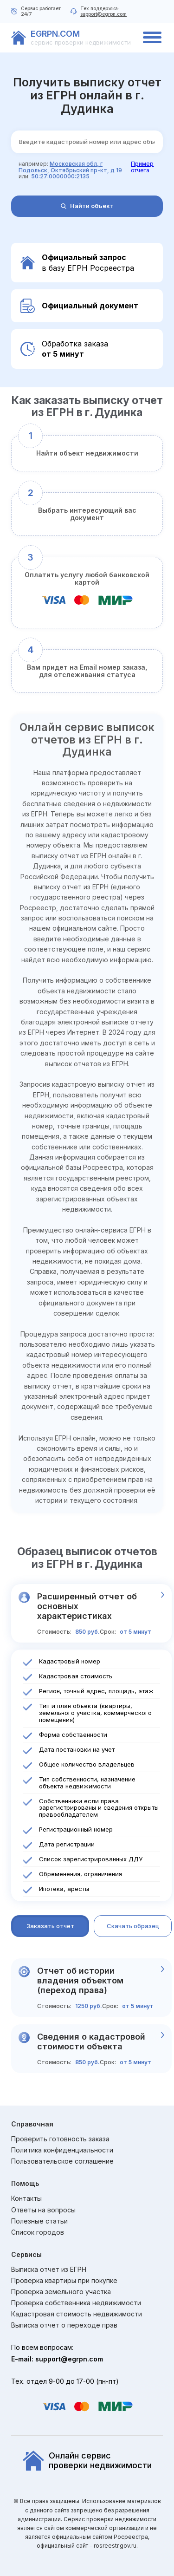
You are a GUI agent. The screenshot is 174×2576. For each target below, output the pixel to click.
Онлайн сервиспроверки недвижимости (87, 2461)
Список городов (37, 2232)
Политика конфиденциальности (62, 2150)
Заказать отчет (50, 1926)
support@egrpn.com (103, 14)
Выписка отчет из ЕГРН (48, 2269)
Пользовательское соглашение (62, 2161)
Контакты (26, 2198)
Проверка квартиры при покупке (64, 2280)
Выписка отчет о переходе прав (64, 2325)
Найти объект (87, 205)
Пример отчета (142, 167)
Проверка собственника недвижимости (76, 2303)
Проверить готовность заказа (60, 2139)
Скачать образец (133, 1926)
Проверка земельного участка (61, 2292)
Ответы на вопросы (43, 2210)
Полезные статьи (39, 2221)
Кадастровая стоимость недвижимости (76, 2314)
